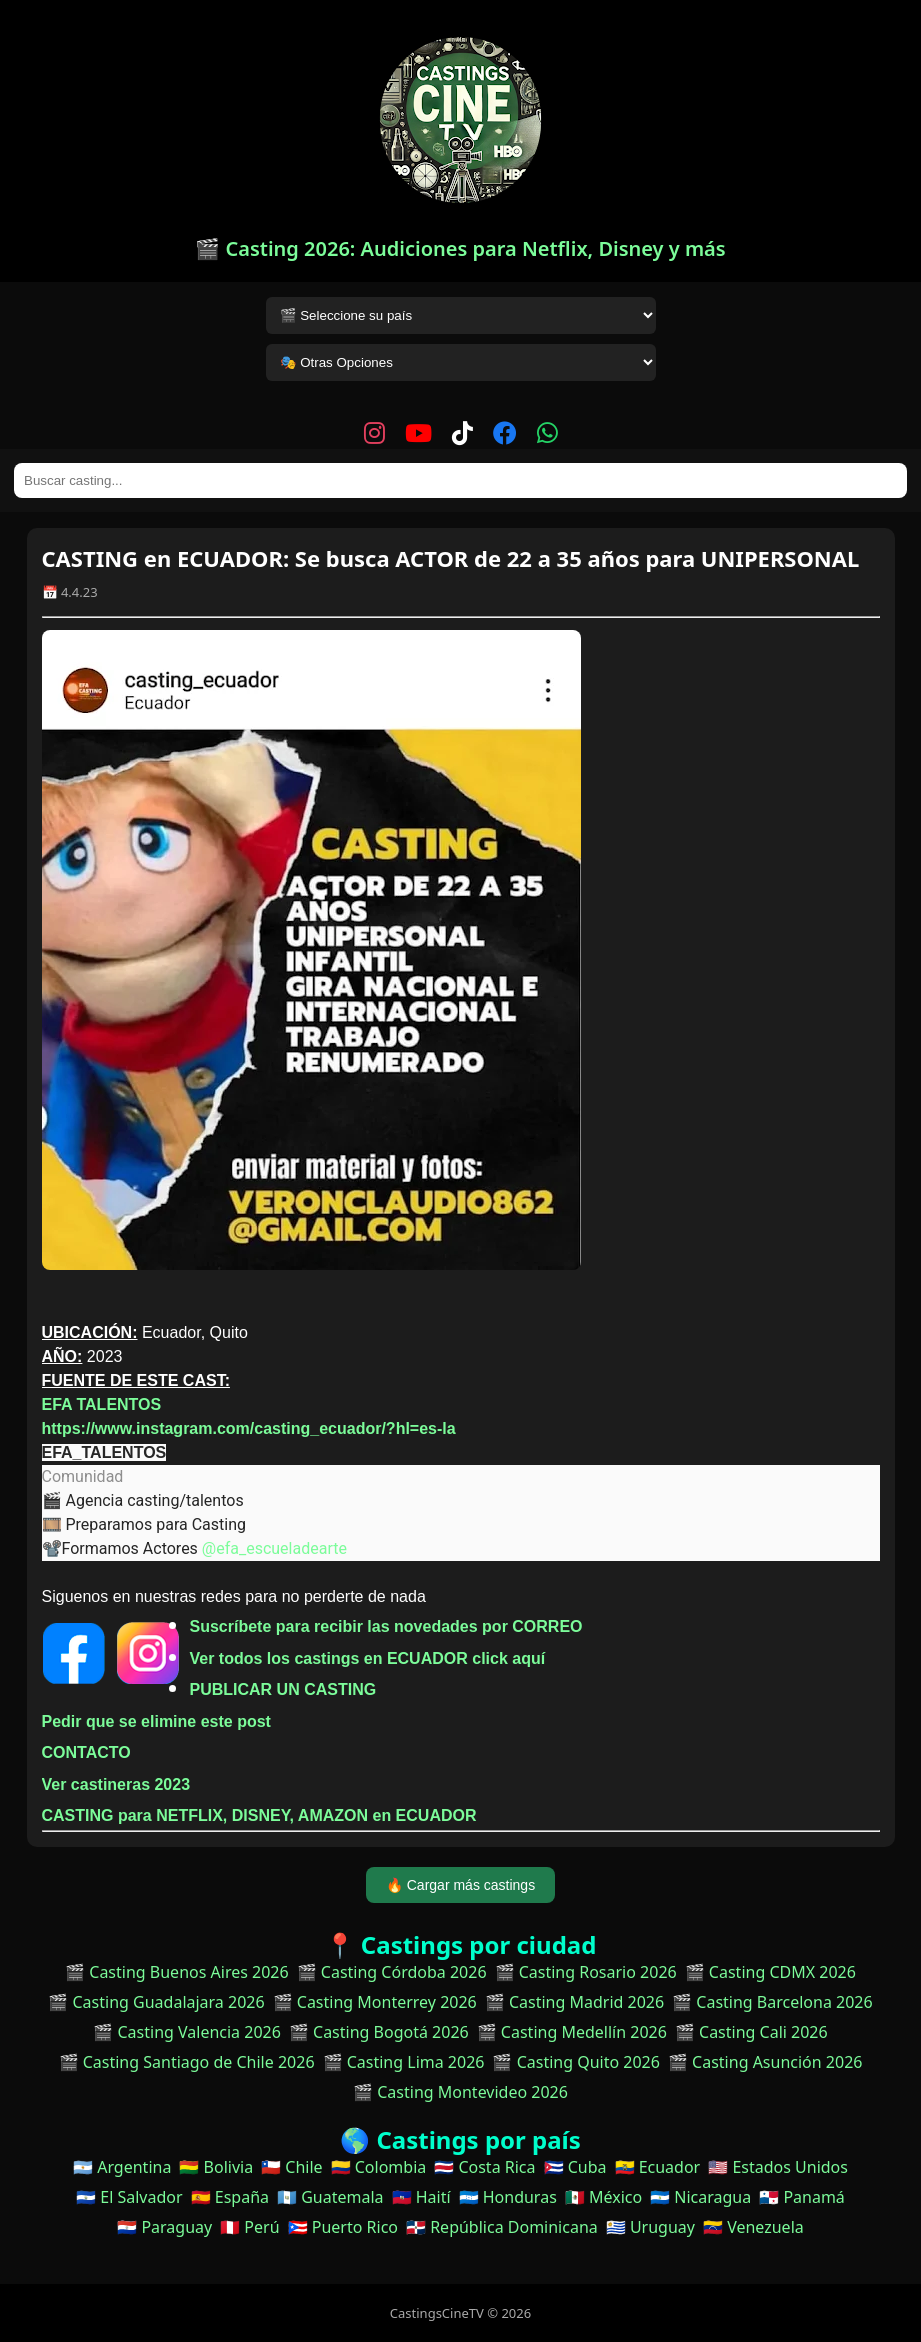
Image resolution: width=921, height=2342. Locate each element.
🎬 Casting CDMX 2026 (770, 1972)
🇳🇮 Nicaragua (700, 2197)
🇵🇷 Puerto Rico (343, 2227)
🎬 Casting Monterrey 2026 (375, 2002)
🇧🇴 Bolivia (216, 2167)
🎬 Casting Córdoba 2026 (392, 1972)
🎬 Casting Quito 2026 (575, 2062)
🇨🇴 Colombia (379, 2167)
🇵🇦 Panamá (802, 2197)
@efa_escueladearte (274, 1548)
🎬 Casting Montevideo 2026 (460, 2092)
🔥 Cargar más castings (460, 1885)
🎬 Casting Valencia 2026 (187, 2032)
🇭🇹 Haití (421, 2197)
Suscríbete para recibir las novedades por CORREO (386, 1626)
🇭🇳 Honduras (508, 2197)
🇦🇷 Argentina (122, 2167)
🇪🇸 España (230, 2197)
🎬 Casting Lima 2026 (404, 2062)
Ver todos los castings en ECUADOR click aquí (368, 1658)
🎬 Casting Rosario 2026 (586, 1972)
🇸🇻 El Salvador (129, 2197)
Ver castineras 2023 (116, 1784)
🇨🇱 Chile (291, 2167)
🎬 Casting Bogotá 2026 (379, 2032)
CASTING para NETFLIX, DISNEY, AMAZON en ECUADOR (259, 1815)
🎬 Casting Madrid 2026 (574, 2002)
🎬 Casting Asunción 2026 (765, 2062)
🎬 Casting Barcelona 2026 (772, 2002)
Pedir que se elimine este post (156, 1721)
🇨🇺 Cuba (575, 2167)
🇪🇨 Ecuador (658, 2167)
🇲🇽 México (603, 2197)
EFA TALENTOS (102, 1404)
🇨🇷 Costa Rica (484, 2167)
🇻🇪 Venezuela (753, 2227)
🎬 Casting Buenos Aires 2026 (177, 1972)
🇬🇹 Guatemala (330, 2197)
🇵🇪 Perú (249, 2227)
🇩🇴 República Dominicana (502, 2227)
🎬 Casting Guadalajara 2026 (156, 2002)
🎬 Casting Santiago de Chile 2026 (187, 2062)
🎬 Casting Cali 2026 (751, 2032)
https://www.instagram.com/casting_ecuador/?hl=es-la (249, 1428)
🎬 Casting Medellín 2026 (572, 2032)
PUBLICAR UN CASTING (283, 1689)
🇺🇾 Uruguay (650, 2227)
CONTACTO (86, 1752)
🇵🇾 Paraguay (164, 2227)
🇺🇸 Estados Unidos (778, 2167)
